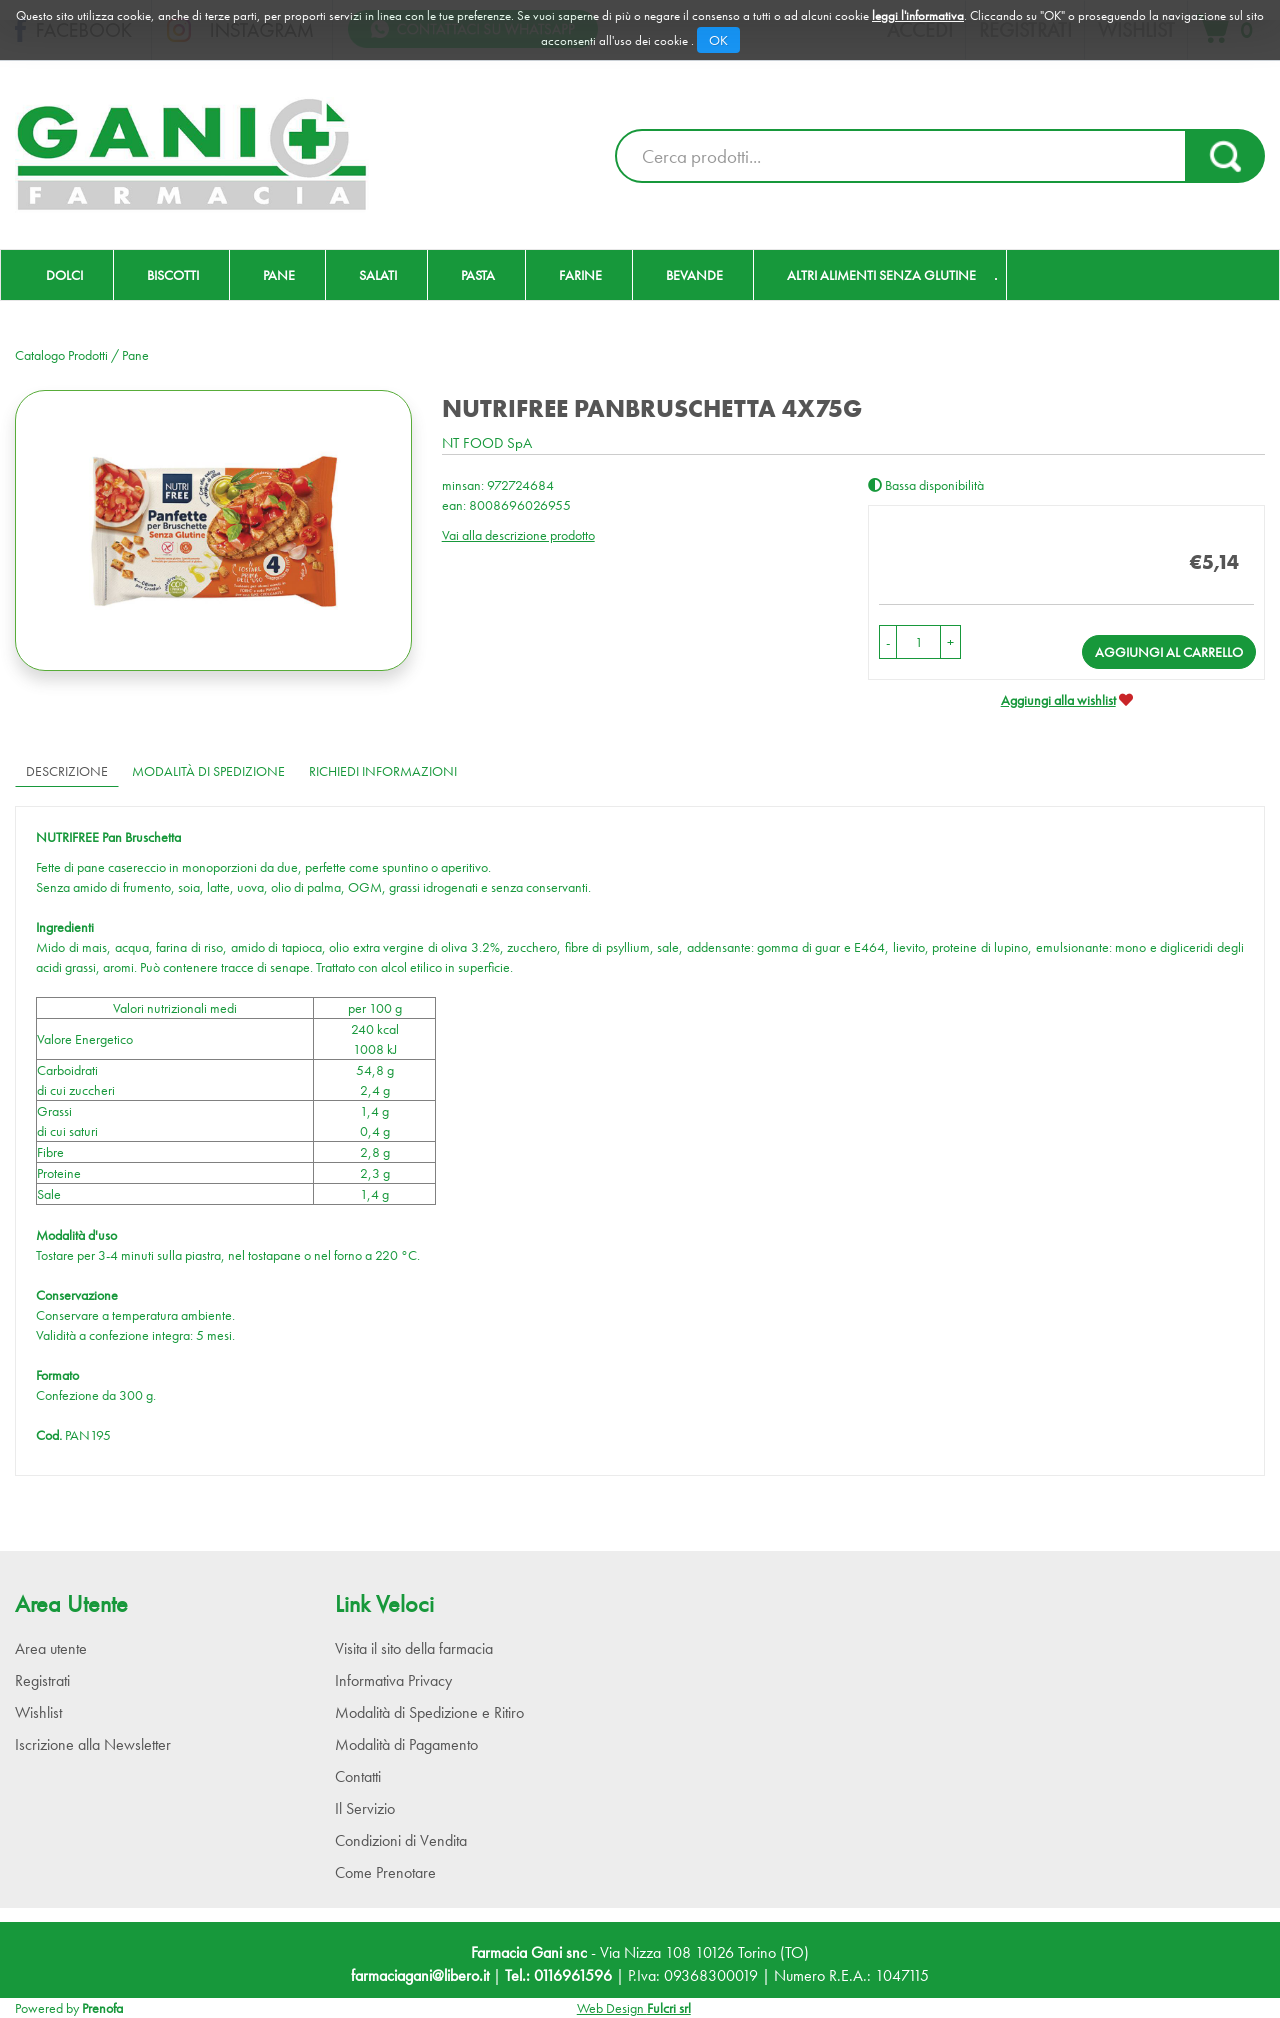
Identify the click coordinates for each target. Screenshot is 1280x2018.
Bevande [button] (694, 275)
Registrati (42, 1680)
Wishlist (38, 1712)
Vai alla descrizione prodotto (518, 535)
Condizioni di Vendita (401, 1840)
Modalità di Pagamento (406, 1744)
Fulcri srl (669, 2008)
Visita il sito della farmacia (414, 1648)
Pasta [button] (478, 275)
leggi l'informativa (918, 15)
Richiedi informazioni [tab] (383, 771)
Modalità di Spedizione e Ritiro (429, 1712)
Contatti (358, 1776)
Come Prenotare (385, 1872)
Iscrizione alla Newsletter (93, 1744)
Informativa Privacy (393, 1680)
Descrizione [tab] (67, 771)
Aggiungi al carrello (1169, 652)
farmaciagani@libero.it (420, 1975)
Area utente (51, 1648)
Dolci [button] (64, 275)
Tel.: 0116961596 (558, 1975)
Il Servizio (365, 1808)
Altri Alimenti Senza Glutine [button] (881, 275)
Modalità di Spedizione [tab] (208, 771)
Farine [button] (580, 275)
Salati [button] (378, 275)
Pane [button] (279, 275)
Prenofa (102, 2008)
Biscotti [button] (173, 275)
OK (718, 40)
